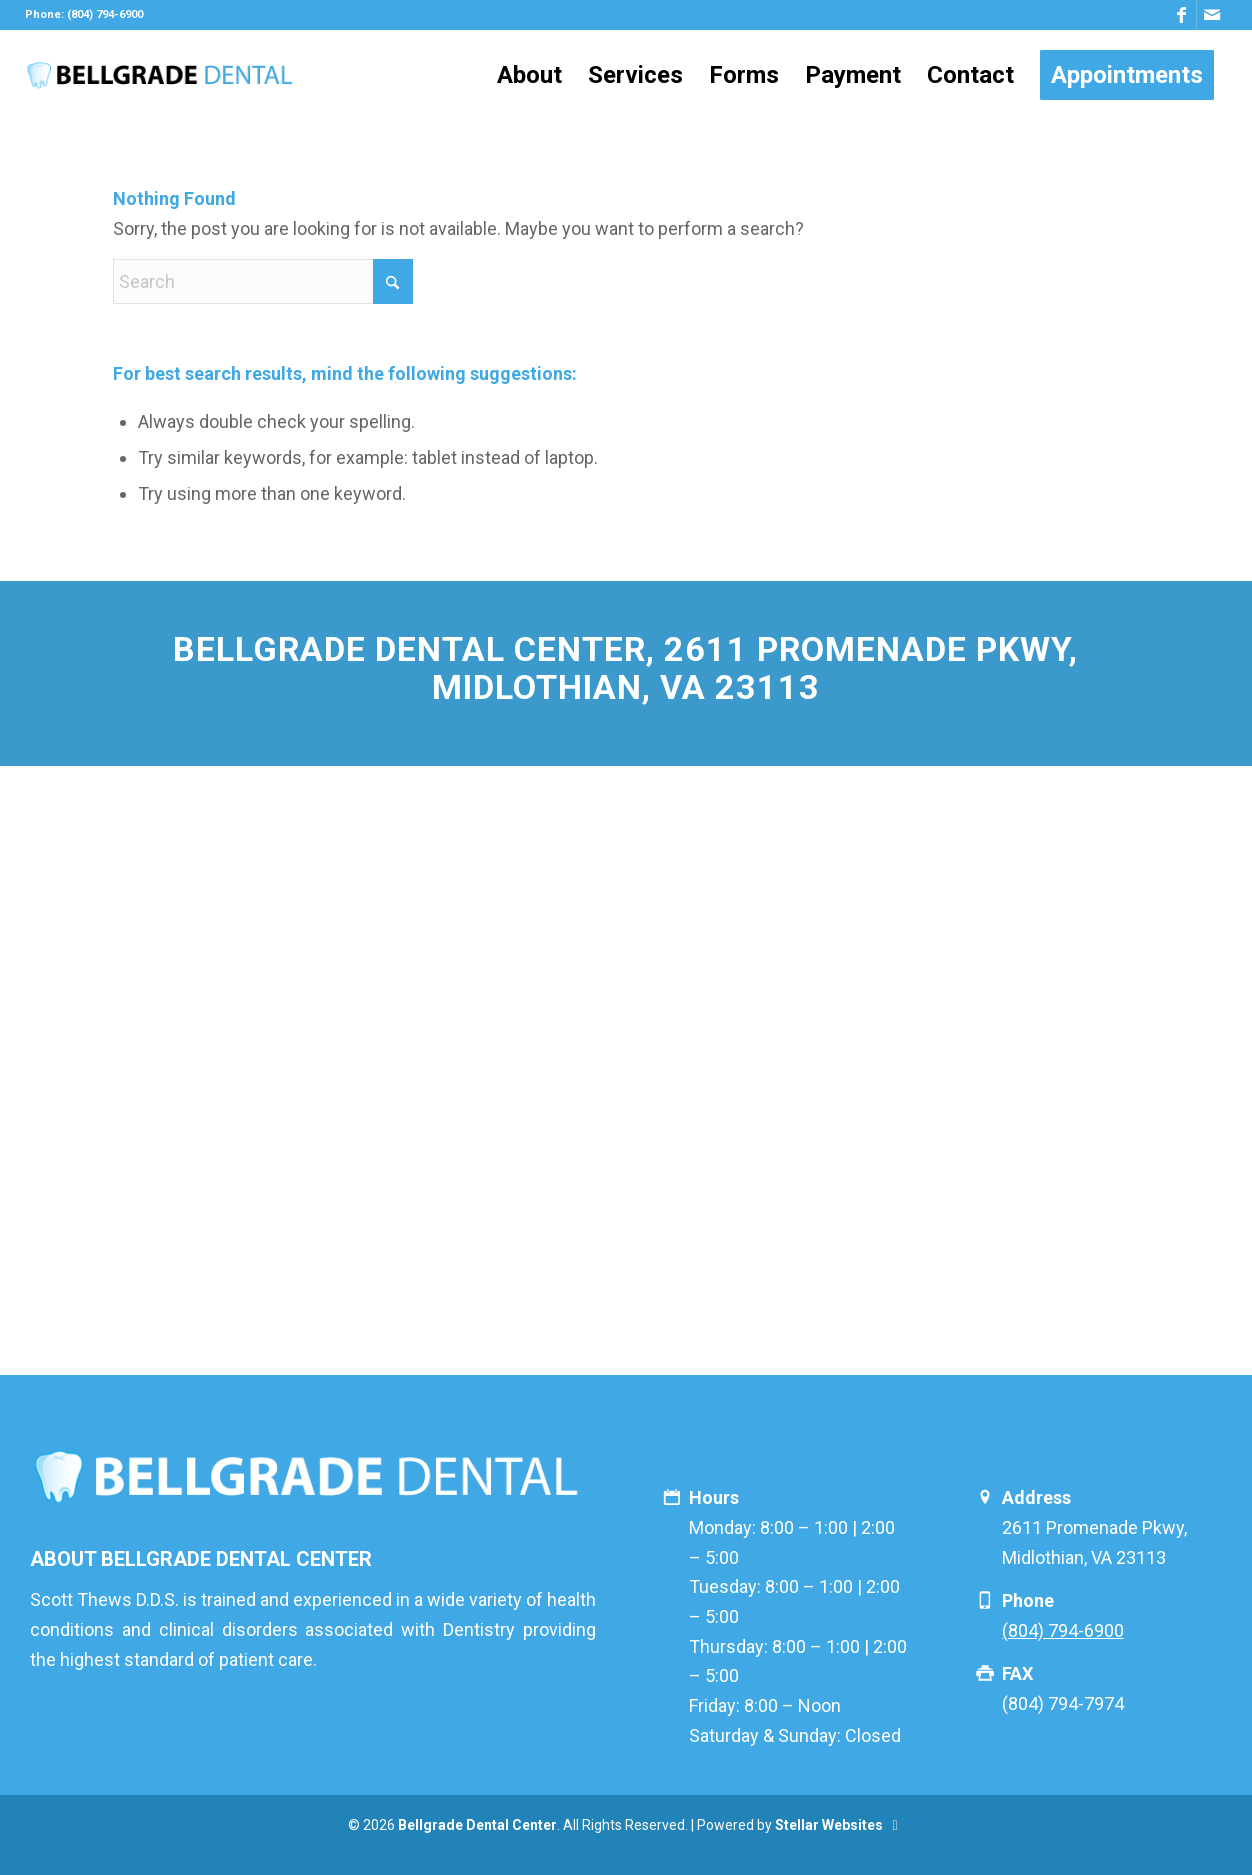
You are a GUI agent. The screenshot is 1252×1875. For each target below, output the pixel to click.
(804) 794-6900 (1063, 1630)
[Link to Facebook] (1181, 15)
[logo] (159, 75)
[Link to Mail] (1212, 15)
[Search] (263, 281)
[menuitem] (529, 75)
